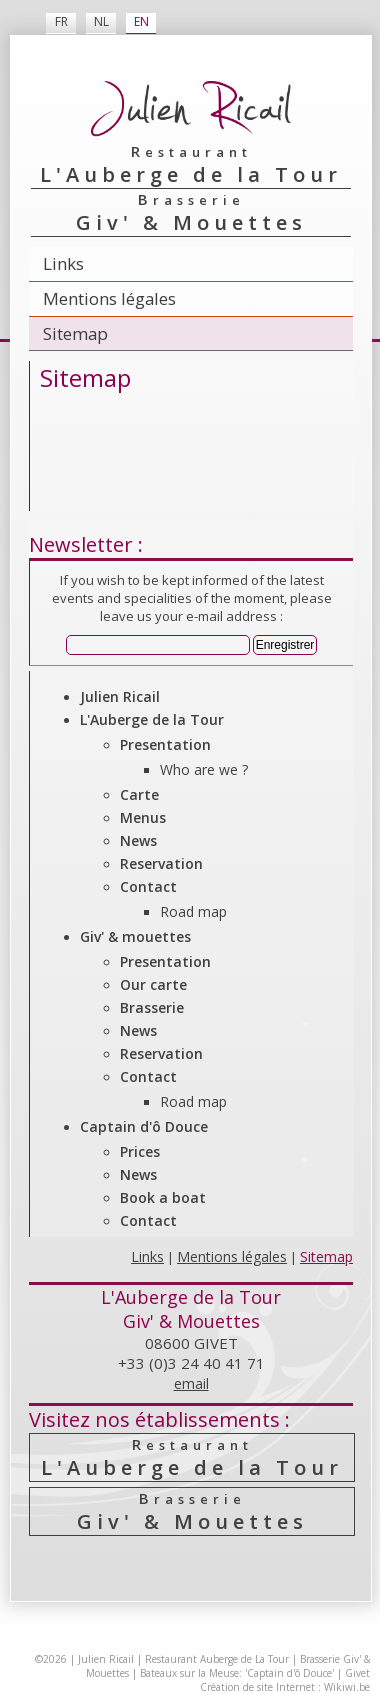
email (191, 1383)
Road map (193, 911)
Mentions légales (109, 298)
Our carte (153, 984)
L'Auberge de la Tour (152, 719)
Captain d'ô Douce (144, 1126)
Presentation (165, 744)
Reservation (161, 863)
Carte (139, 794)
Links (63, 263)
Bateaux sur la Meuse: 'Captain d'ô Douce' (237, 1673)
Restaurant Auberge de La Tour (217, 1659)
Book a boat (163, 1197)
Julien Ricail (120, 696)
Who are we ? (204, 769)
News (138, 840)
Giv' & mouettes (135, 936)
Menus (143, 817)
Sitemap (75, 333)
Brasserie (152, 1007)
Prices (140, 1151)
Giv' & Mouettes (192, 1511)
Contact (148, 886)
